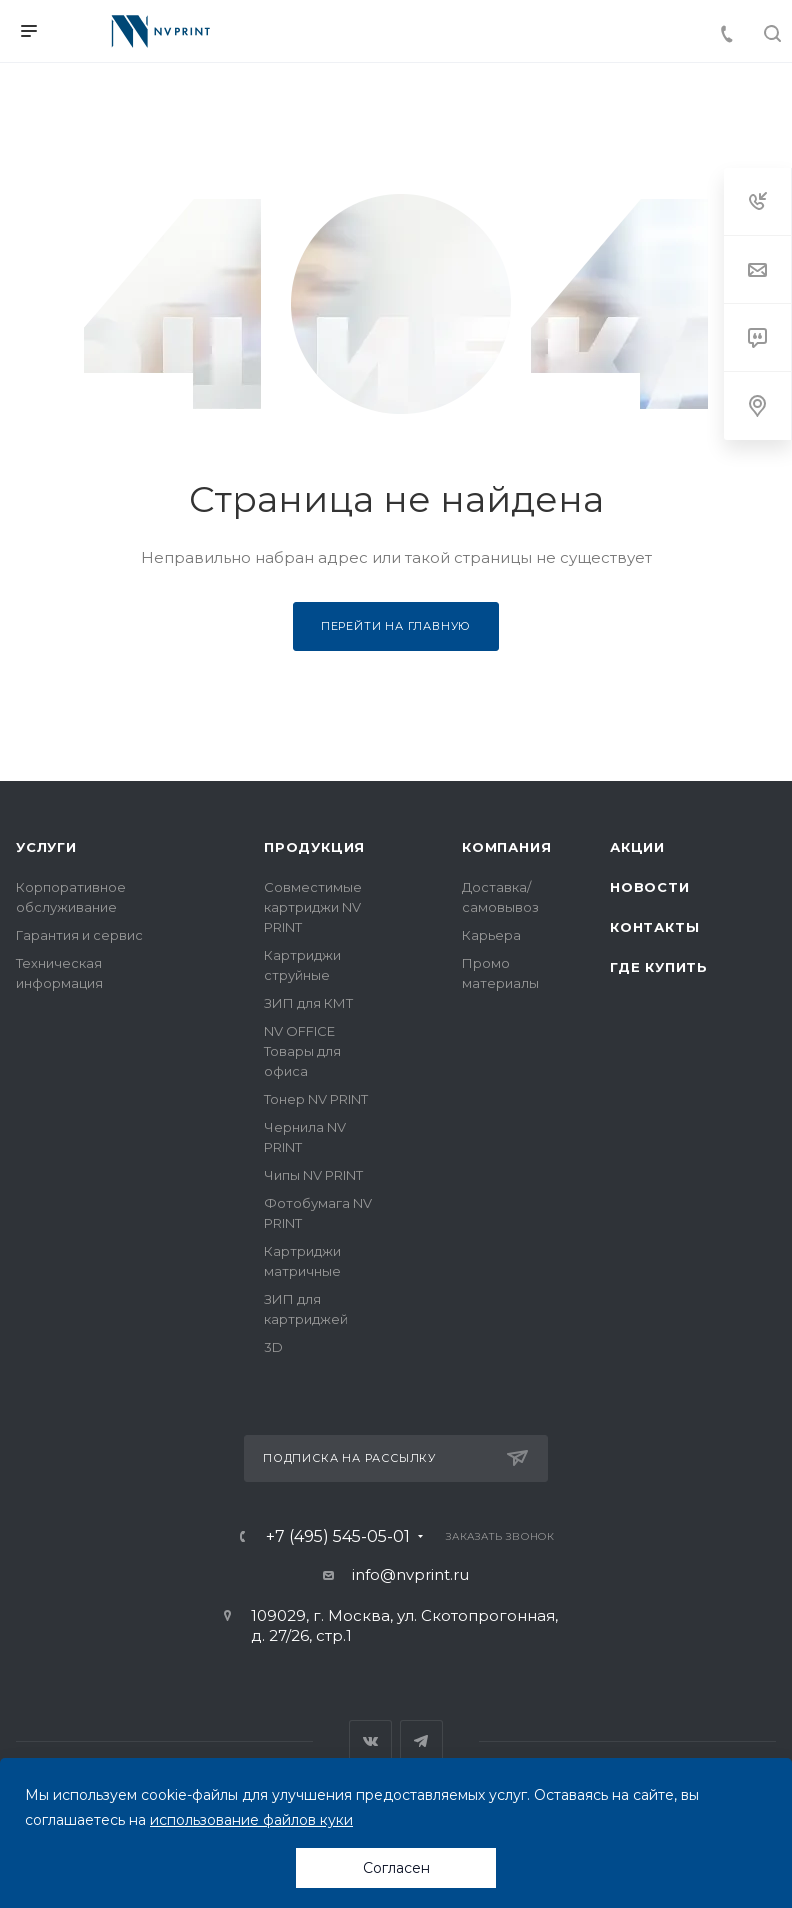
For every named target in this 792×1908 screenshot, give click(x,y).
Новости (650, 887)
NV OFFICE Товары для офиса (302, 1051)
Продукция (314, 847)
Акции (637, 847)
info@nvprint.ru (410, 1574)
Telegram (421, 1741)
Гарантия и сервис (79, 935)
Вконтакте (370, 1741)
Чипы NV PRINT (313, 1175)
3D (273, 1347)
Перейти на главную (396, 626)
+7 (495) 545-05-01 (338, 1537)
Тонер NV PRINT (316, 1099)
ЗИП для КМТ (308, 1003)
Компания (506, 847)
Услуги (46, 847)
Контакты (654, 927)
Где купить (659, 967)
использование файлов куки (251, 1820)
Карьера (491, 935)
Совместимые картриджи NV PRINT (313, 907)
